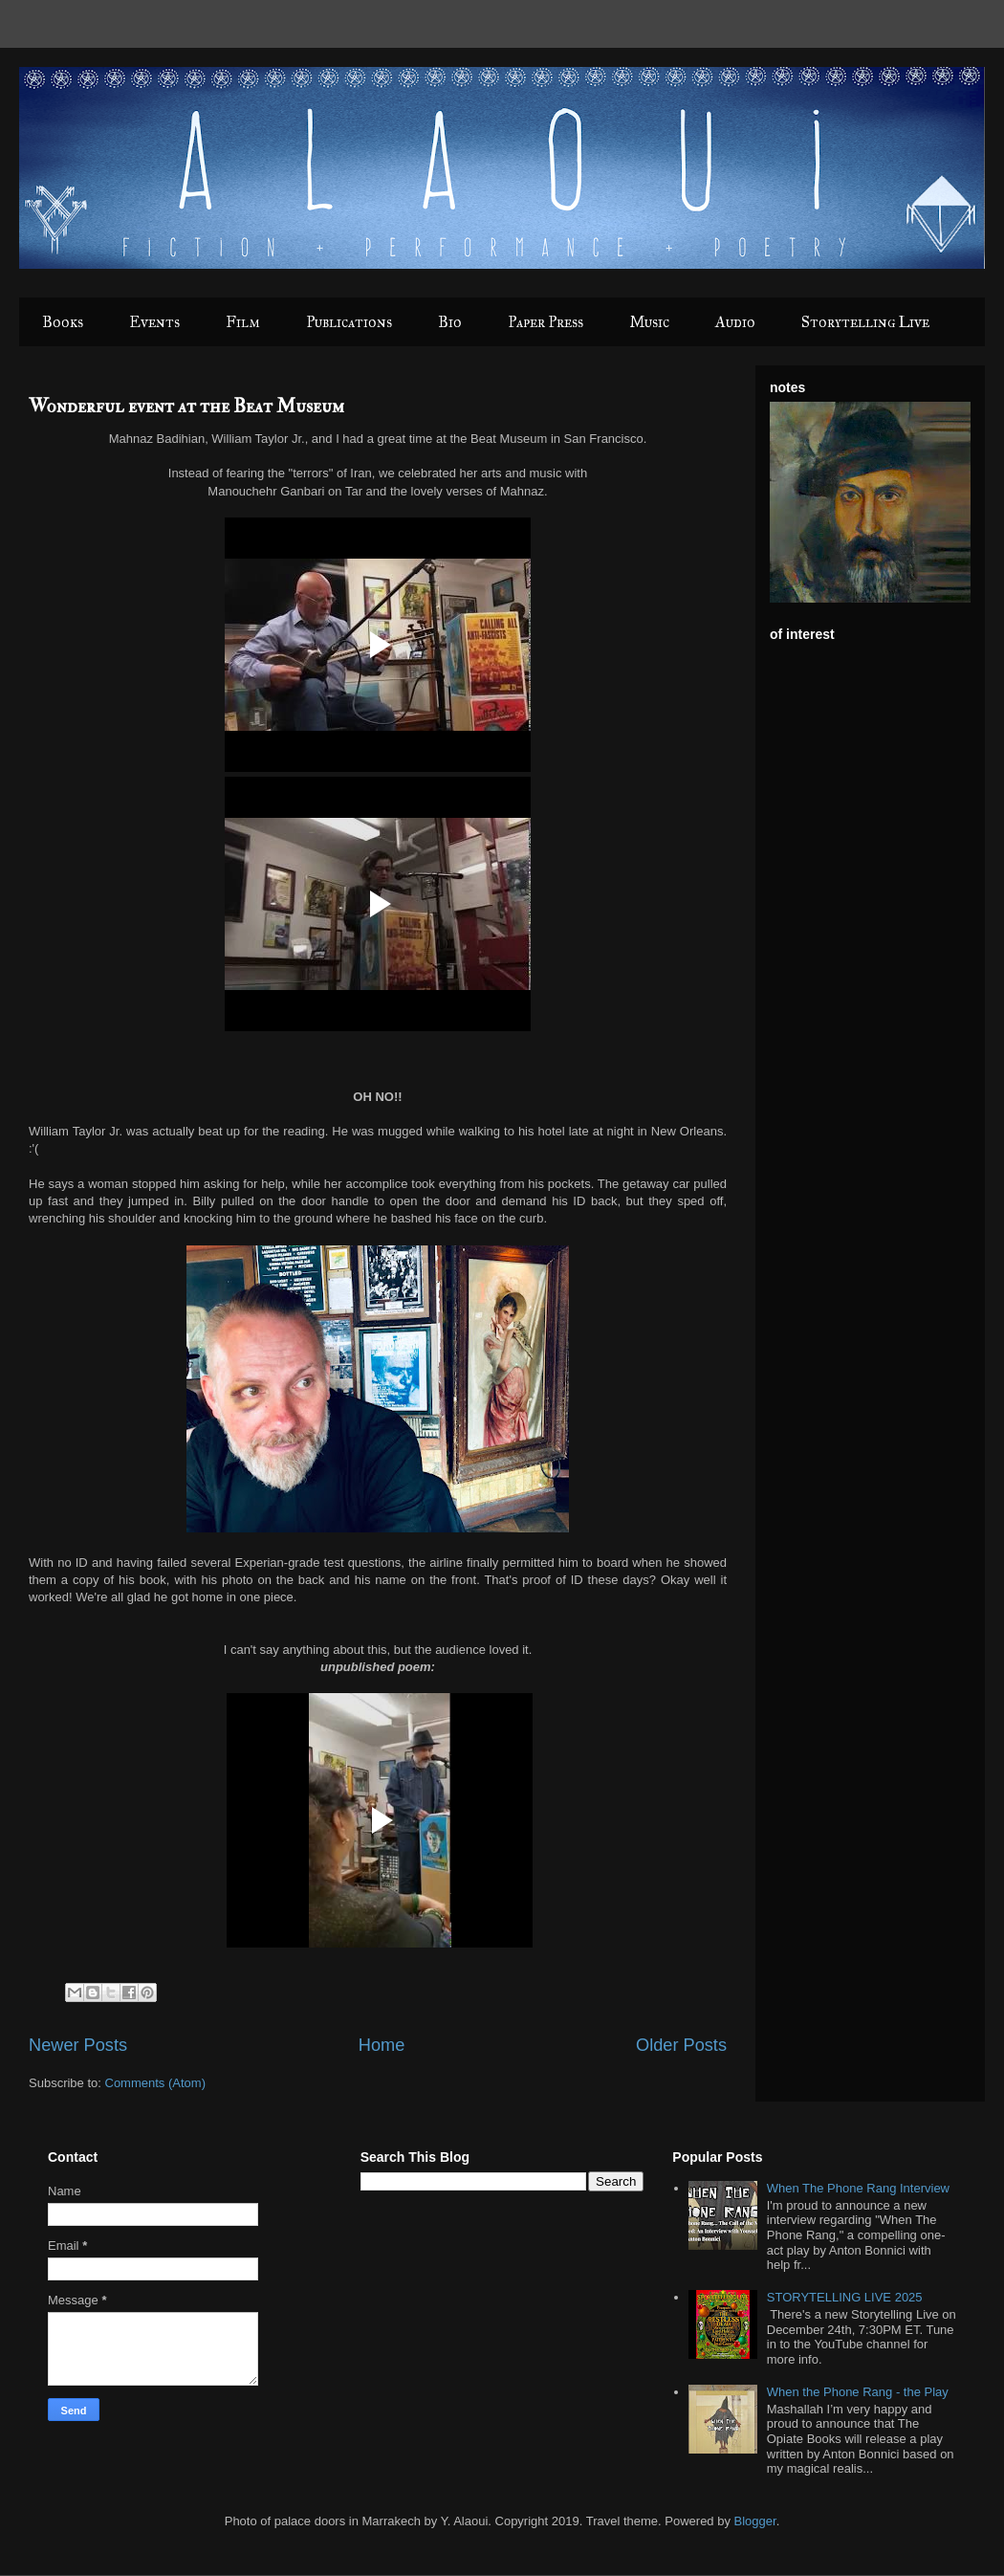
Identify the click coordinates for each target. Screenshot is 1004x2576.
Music (649, 322)
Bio (450, 322)
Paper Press (545, 322)
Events (154, 322)
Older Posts (681, 2045)
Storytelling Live (865, 322)
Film (243, 322)
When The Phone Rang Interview (858, 2188)
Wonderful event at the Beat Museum (186, 406)
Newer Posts (78, 2045)
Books (62, 322)
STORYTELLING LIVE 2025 (845, 2297)
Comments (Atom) (155, 2083)
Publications (349, 322)
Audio (735, 322)
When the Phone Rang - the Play (858, 2392)
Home (382, 2045)
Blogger (755, 2521)
